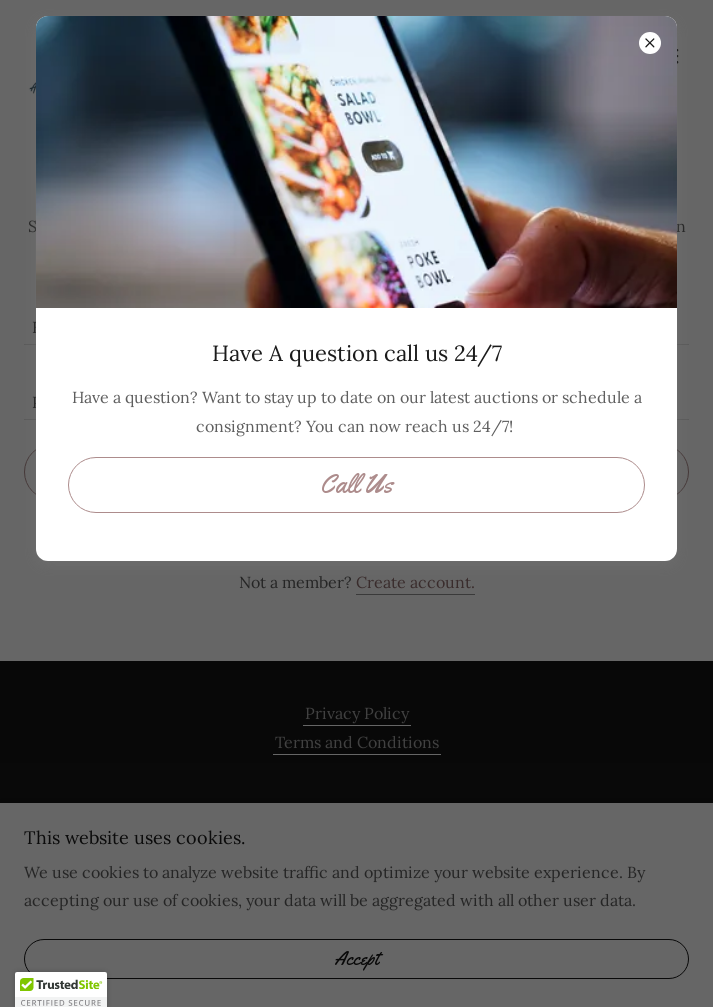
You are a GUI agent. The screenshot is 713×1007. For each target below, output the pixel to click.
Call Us (356, 484)
